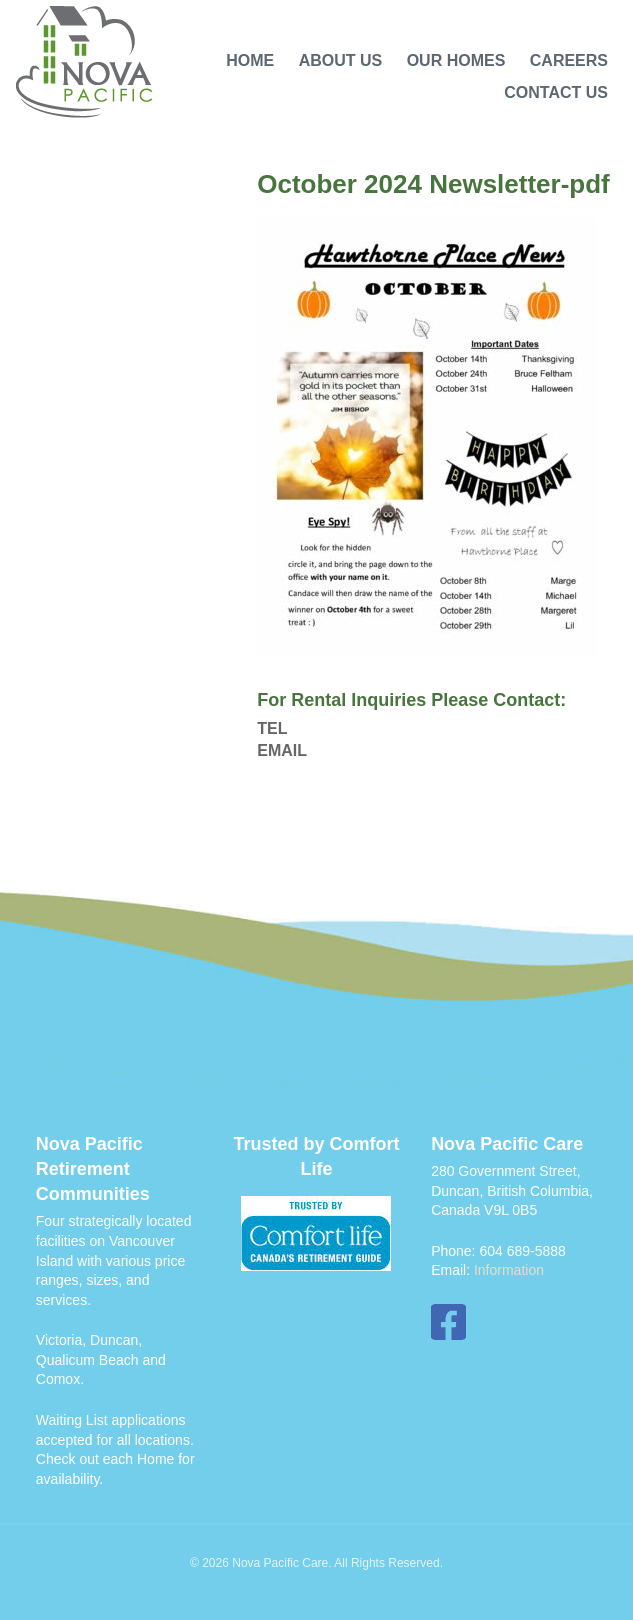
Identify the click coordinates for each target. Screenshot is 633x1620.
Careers (569, 60)
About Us (341, 60)
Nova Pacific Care (84, 63)
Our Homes (456, 60)
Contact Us (556, 92)
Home (250, 60)
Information (509, 1270)
